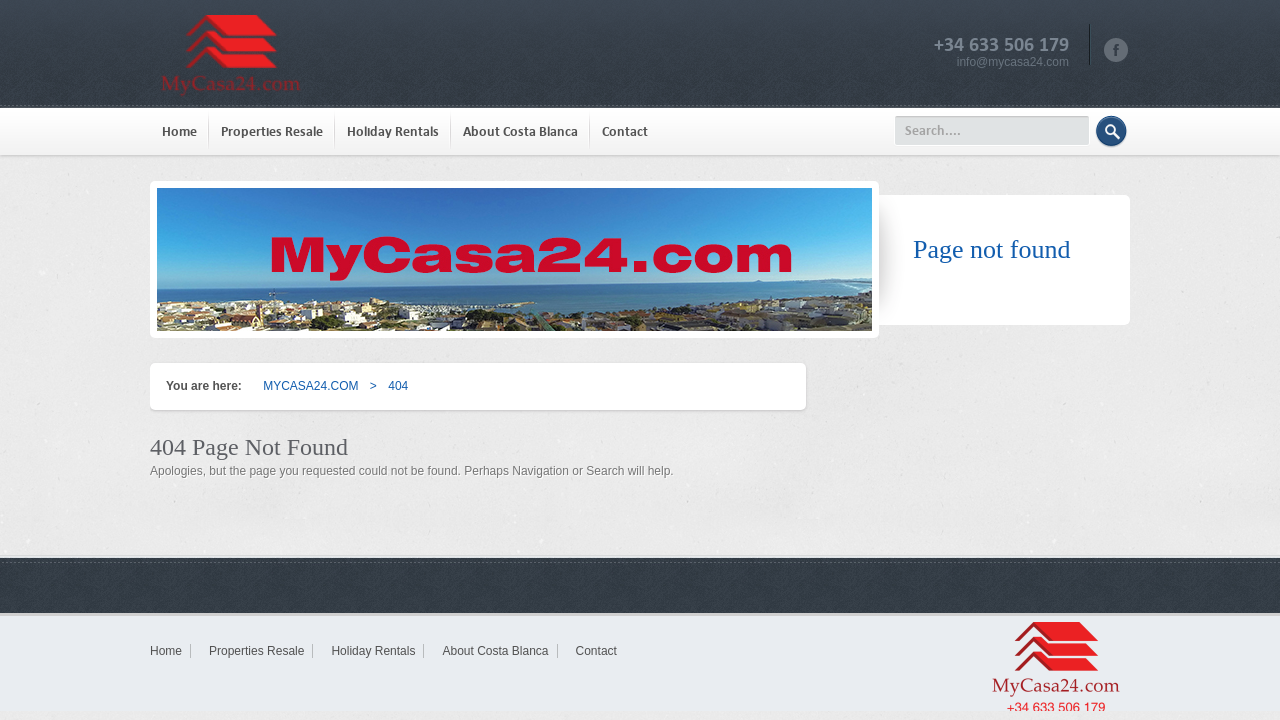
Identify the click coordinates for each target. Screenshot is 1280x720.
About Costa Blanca (520, 131)
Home (179, 131)
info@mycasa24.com (1013, 62)
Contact (625, 131)
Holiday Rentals (393, 131)
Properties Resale (272, 131)
